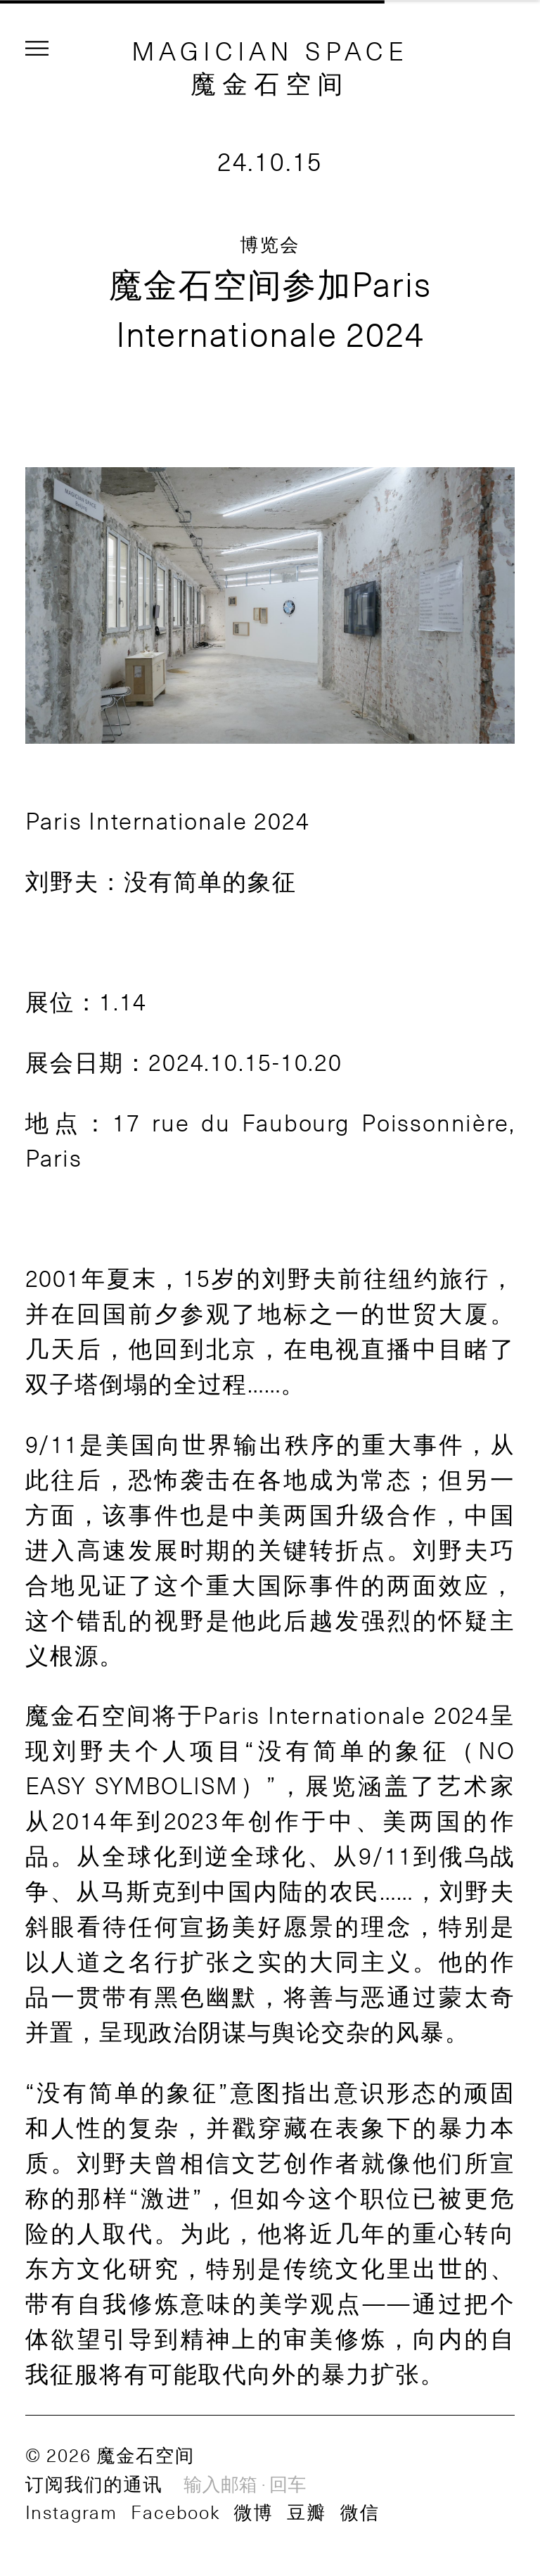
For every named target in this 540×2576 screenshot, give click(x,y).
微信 (360, 2511)
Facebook (175, 2511)
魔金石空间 (270, 82)
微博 (253, 2511)
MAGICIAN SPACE (270, 50)
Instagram (71, 2511)
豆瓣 (306, 2511)
